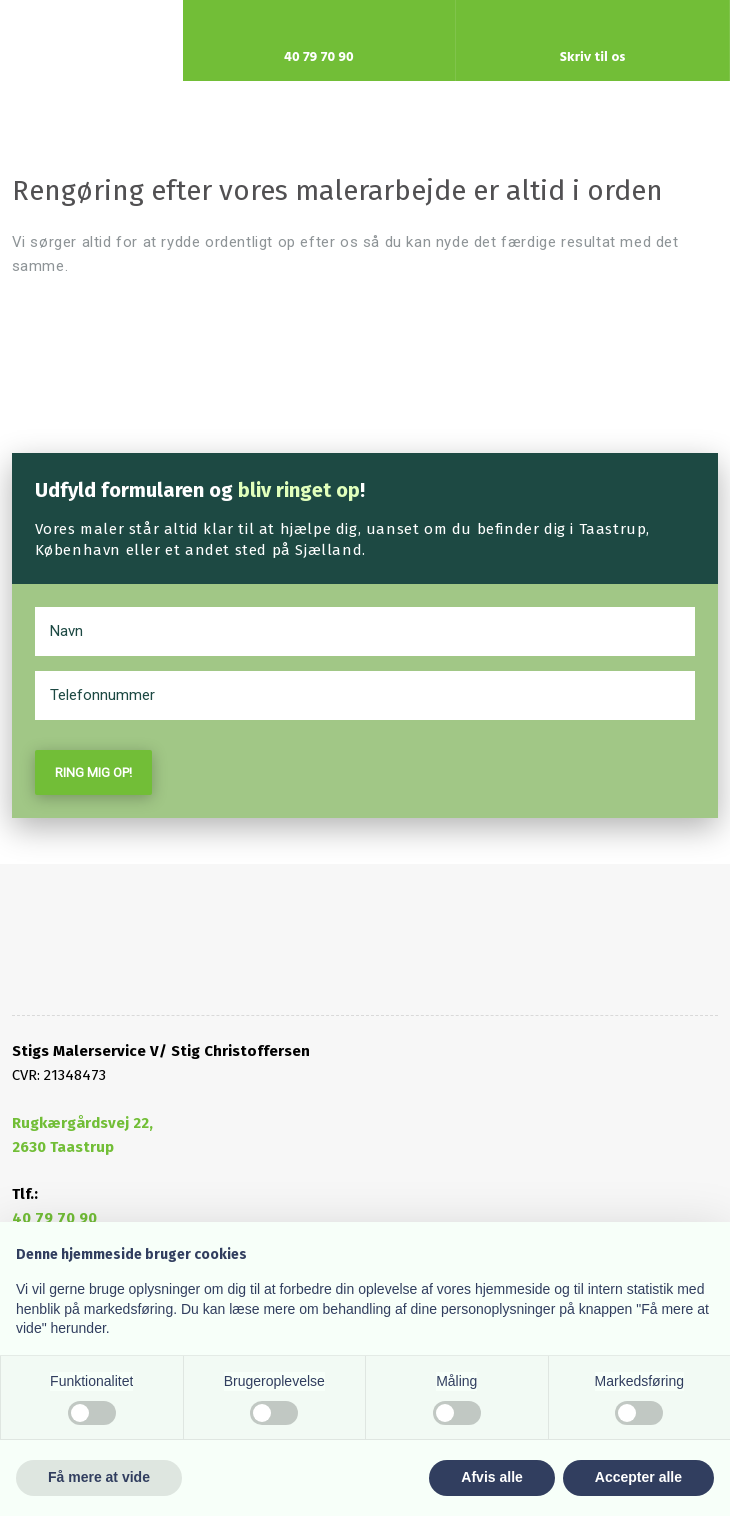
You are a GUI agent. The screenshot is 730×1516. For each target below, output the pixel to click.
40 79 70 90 (54, 1218)
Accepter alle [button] (638, 1477)
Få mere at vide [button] (99, 1477)
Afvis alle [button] (491, 1477)
